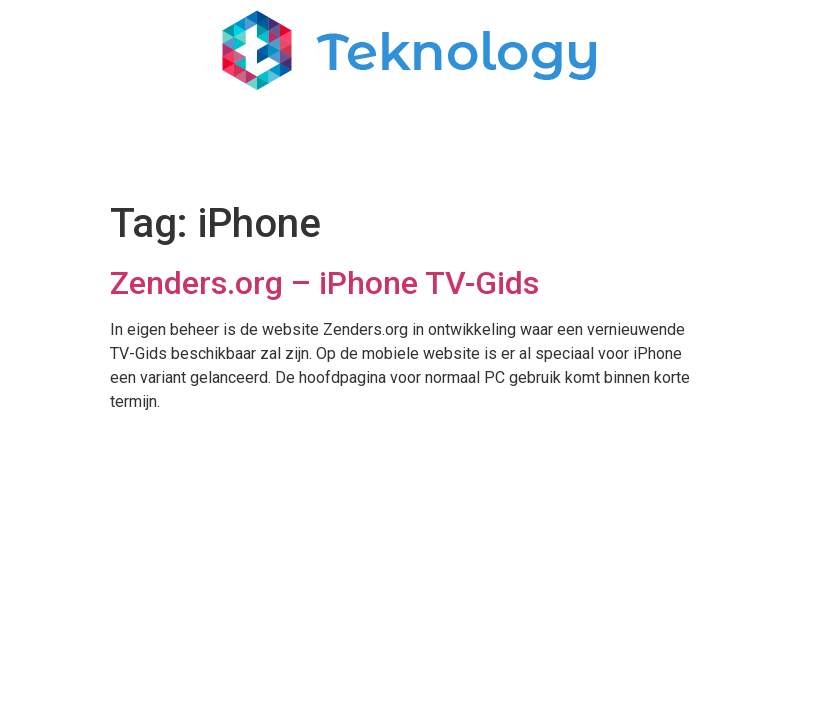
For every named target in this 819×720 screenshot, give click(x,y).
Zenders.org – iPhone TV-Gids (324, 283)
